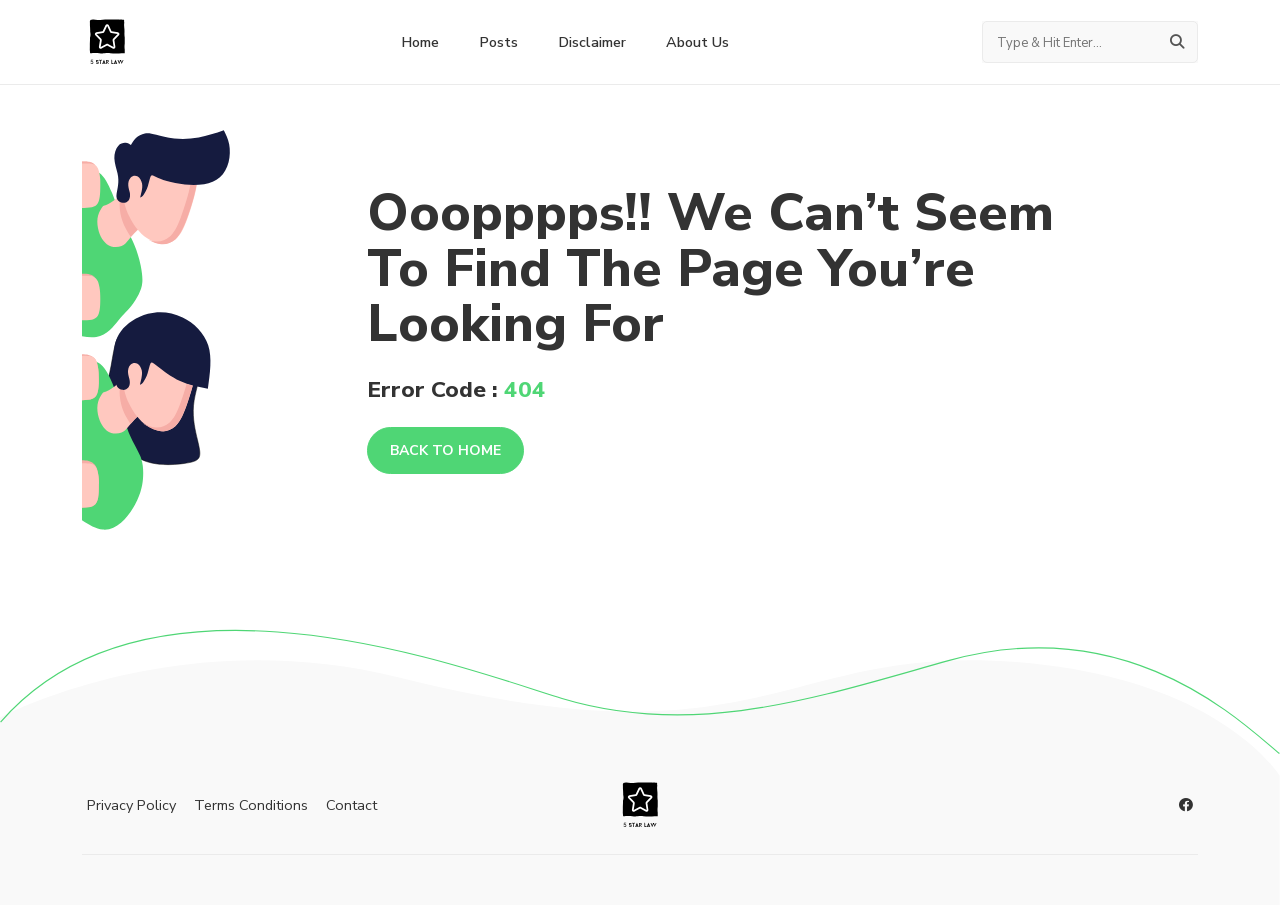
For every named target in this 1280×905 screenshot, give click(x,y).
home (420, 42)
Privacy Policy (131, 805)
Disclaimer (592, 42)
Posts (498, 42)
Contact (351, 805)
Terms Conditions (251, 805)
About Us (697, 42)
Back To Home (445, 450)
